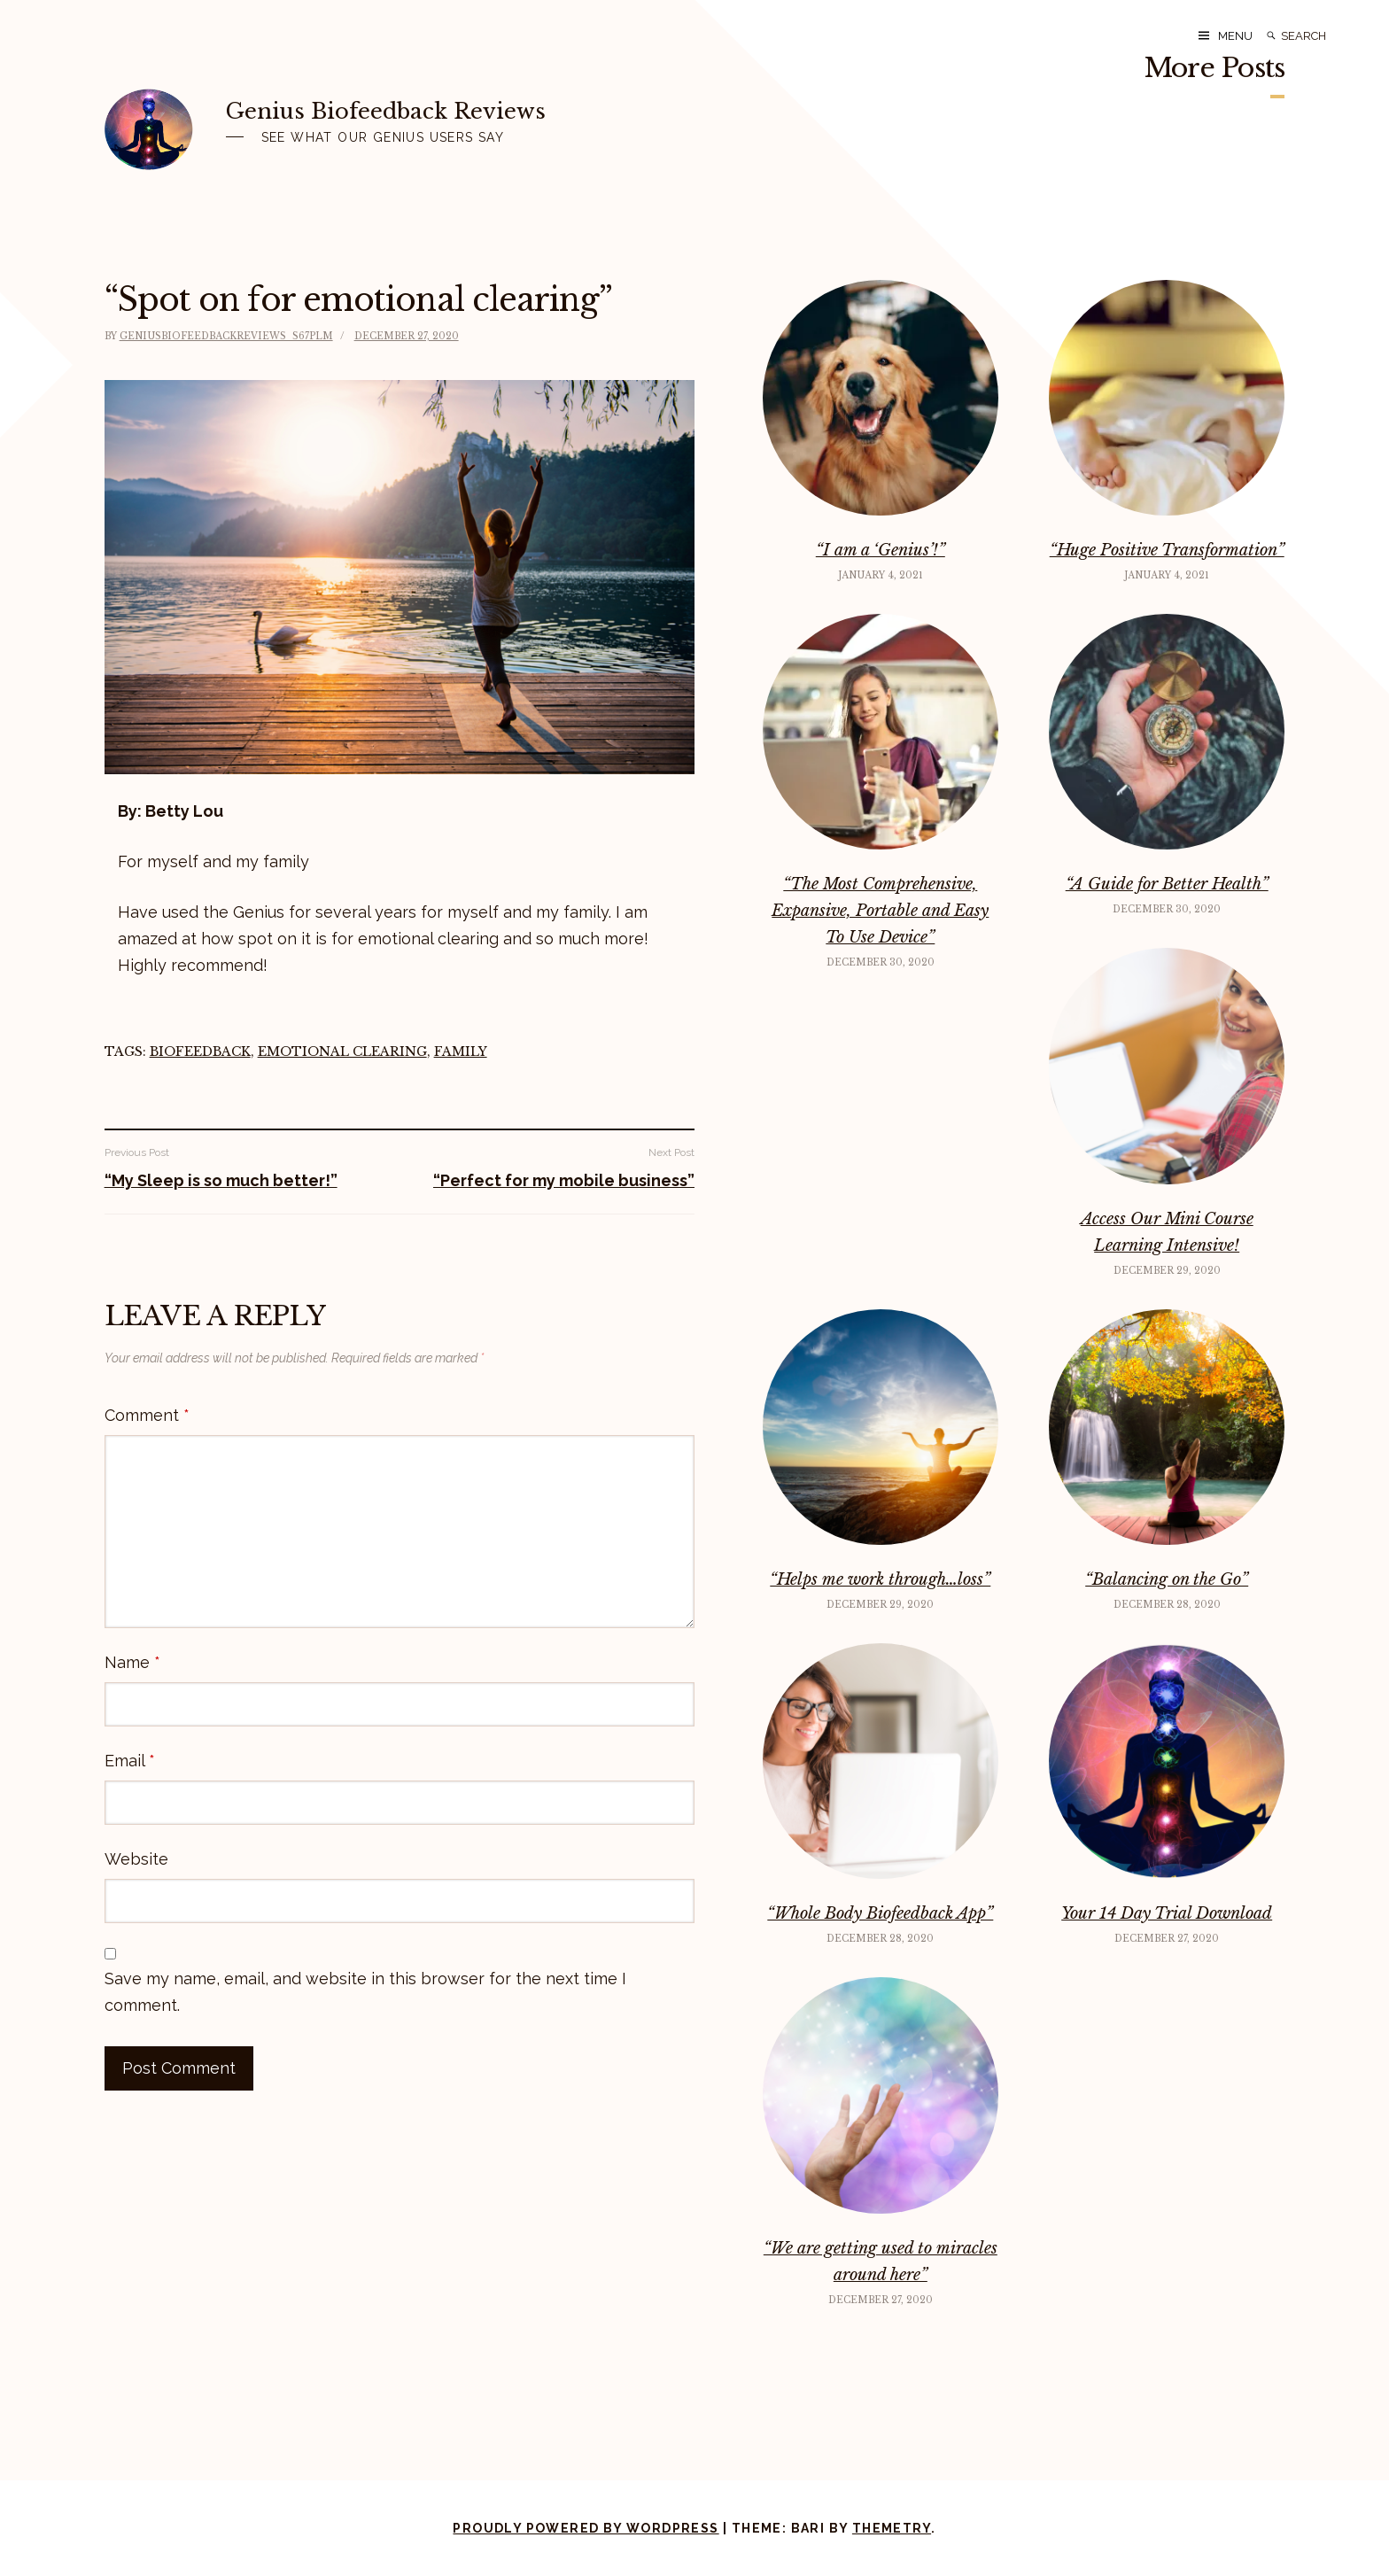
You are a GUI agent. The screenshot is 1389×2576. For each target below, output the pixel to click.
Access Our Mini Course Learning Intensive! (1167, 1232)
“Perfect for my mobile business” (563, 1180)
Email (130, 1760)
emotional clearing (342, 1051)
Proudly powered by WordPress (585, 2528)
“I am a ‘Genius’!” (880, 550)
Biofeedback (200, 1051)
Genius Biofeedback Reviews (386, 111)
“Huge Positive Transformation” (1167, 550)
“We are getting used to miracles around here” (880, 2261)
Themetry (891, 2528)
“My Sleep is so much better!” (221, 1180)
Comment (147, 1415)
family (460, 1051)
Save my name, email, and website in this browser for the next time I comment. (365, 1991)
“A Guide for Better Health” (1167, 884)
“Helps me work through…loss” (880, 1579)
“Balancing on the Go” (1166, 1579)
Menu (1235, 36)
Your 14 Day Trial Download (1166, 1913)
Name (132, 1662)
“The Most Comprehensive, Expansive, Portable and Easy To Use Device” (880, 910)
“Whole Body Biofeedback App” (880, 1913)
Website (136, 1859)
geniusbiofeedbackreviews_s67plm (226, 336)
